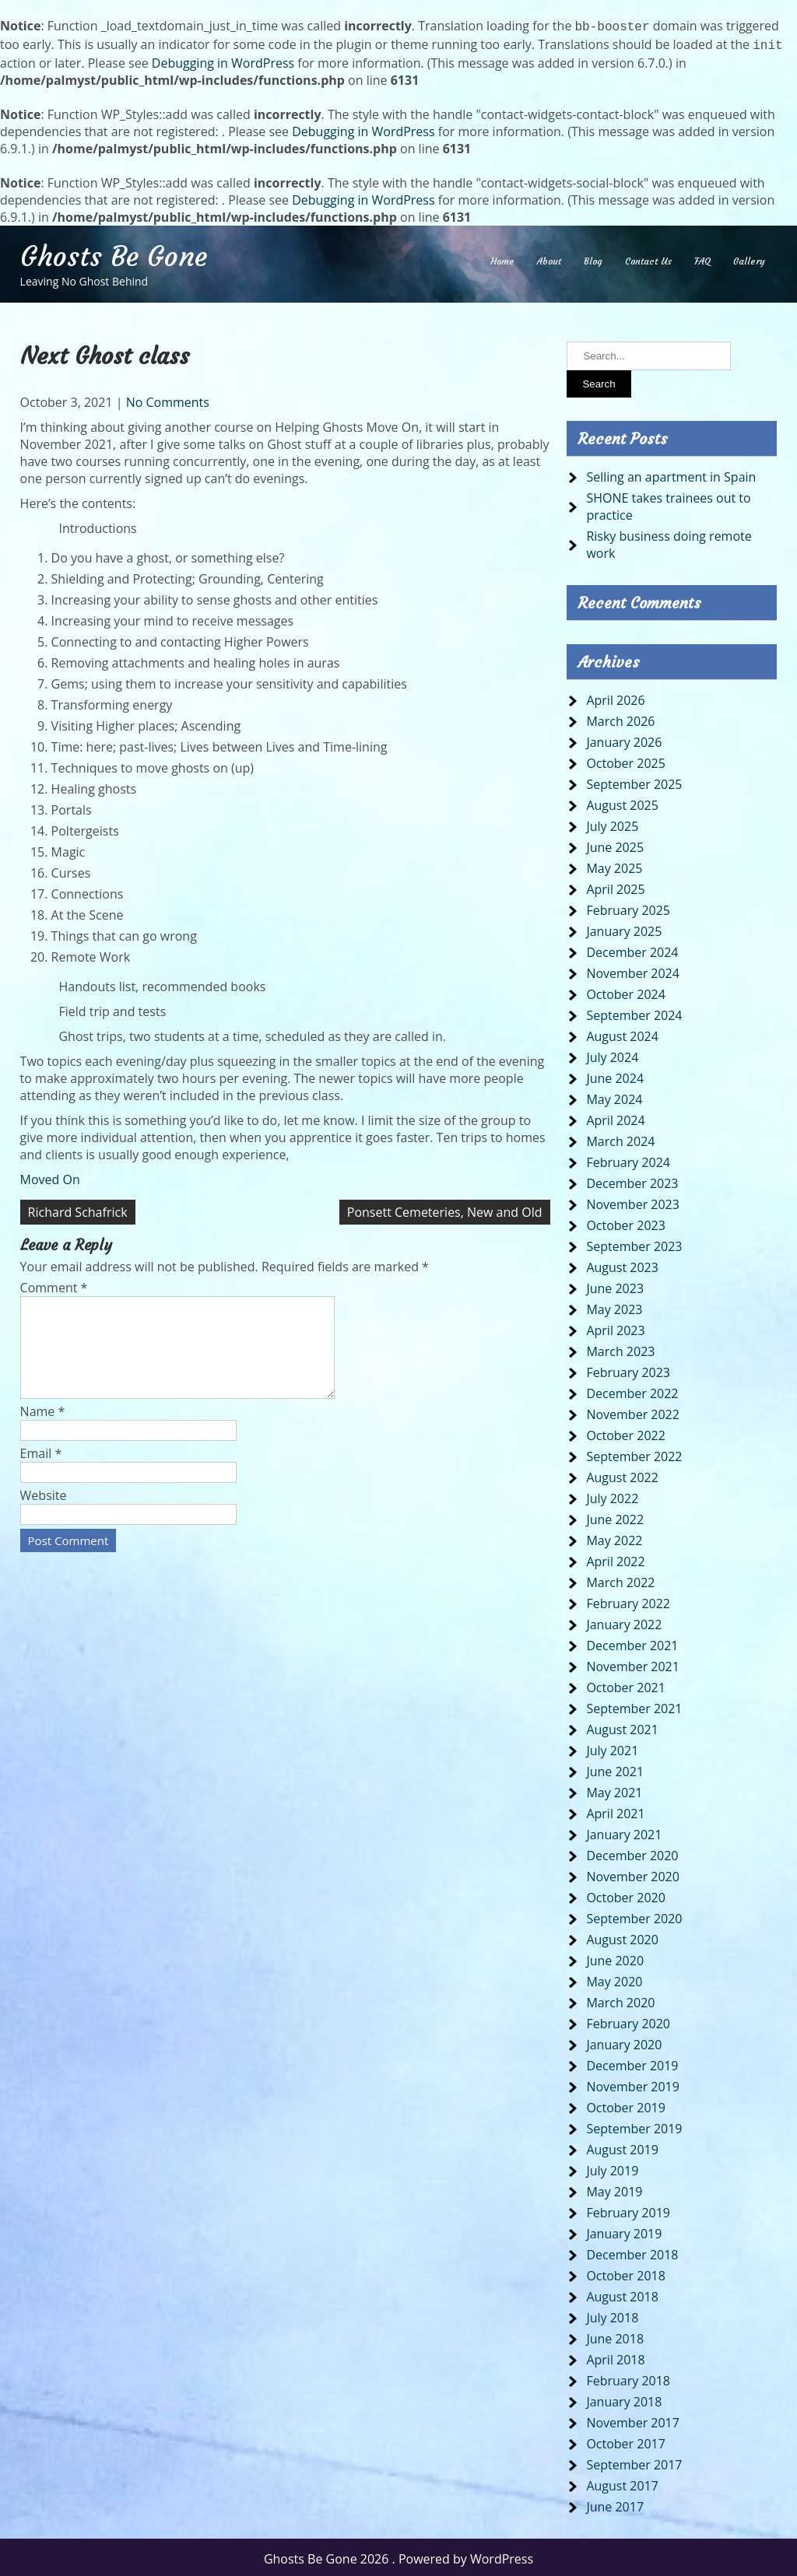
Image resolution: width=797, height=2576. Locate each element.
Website (43, 1510)
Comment (54, 1284)
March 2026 (620, 718)
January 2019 (624, 2230)
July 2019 (612, 2167)
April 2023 (615, 1327)
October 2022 (625, 1432)
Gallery (749, 258)
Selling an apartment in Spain (671, 473)
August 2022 (622, 1474)
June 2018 (615, 2335)
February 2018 (628, 2377)
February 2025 (628, 907)
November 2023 (632, 1201)
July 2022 (612, 1495)
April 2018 (615, 2356)
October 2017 (625, 2440)
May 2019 (614, 2188)
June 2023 (615, 1285)
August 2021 (622, 1726)
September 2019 (634, 2125)
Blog (593, 258)
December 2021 (632, 1642)
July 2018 (612, 2314)
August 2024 (622, 1033)
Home (502, 258)
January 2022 (624, 1621)
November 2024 (632, 970)
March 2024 (620, 1138)
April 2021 (615, 1810)
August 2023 (622, 1264)
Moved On (50, 1176)
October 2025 (625, 760)
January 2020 (624, 2041)
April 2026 (615, 697)
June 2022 (615, 1516)
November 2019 (632, 2083)
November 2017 (632, 2419)
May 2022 (614, 1537)
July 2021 (612, 1747)
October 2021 (625, 1684)
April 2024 (615, 1117)
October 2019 (625, 2104)
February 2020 (628, 2020)
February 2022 (628, 1600)
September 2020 (634, 1915)
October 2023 (625, 1222)
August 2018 (622, 2293)
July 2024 (612, 1054)
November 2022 (632, 1411)
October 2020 (625, 1894)
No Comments (167, 399)
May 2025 (614, 865)
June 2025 (615, 844)
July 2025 (612, 823)
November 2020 (632, 1873)
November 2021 (632, 1663)
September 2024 (634, 1012)
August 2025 (622, 802)
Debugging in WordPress (223, 59)
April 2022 (615, 1558)
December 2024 (632, 949)
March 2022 (620, 1579)
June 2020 (615, 1957)
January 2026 (624, 739)
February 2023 (628, 1369)
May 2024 (614, 1096)
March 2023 (620, 1348)
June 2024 (615, 1075)
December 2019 (632, 2062)
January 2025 (624, 928)
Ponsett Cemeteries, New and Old (444, 1209)
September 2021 (634, 1705)
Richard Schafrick (78, 1209)
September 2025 (634, 781)
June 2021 (615, 1768)
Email (41, 1468)
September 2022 (634, 1453)
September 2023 (634, 1243)
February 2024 (628, 1159)
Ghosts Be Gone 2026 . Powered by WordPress (398, 2555)
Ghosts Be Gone (113, 254)
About (549, 258)
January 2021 (624, 1831)
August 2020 (622, 1936)
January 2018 (624, 2398)
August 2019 (622, 2146)
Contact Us (648, 258)
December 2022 (632, 1390)
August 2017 (622, 2482)
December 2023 (632, 1180)
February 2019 (628, 2209)
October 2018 (625, 2272)
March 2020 (620, 1999)
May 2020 (614, 1978)
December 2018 (632, 2251)
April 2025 (615, 886)
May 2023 (614, 1306)
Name (42, 1426)
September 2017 (634, 2461)
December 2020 (632, 1852)
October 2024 (625, 991)
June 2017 (615, 2503)
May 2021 (614, 1789)
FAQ (702, 258)
